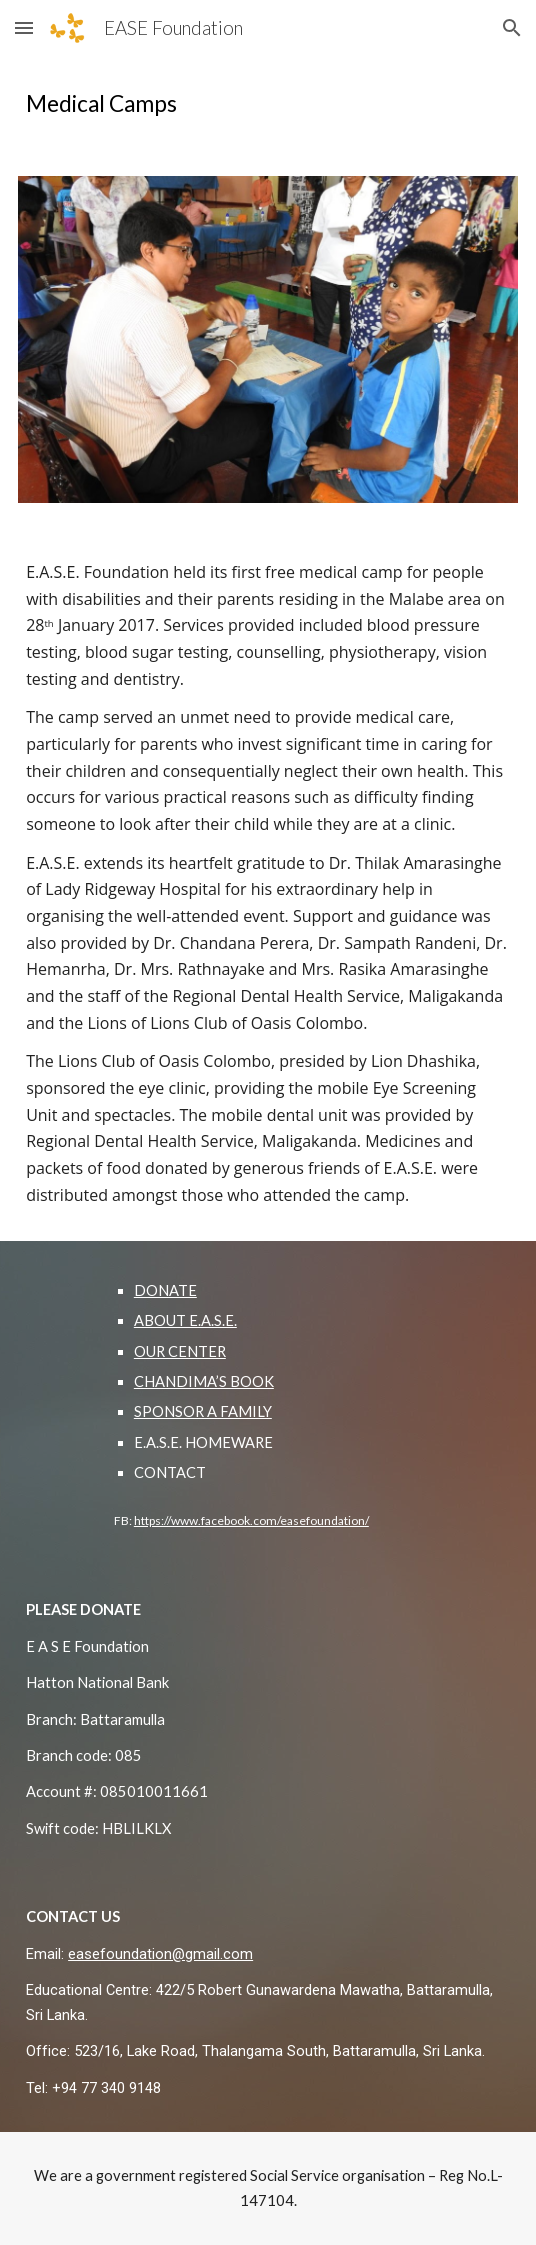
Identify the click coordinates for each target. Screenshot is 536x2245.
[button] (24, 27)
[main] (268, 104)
